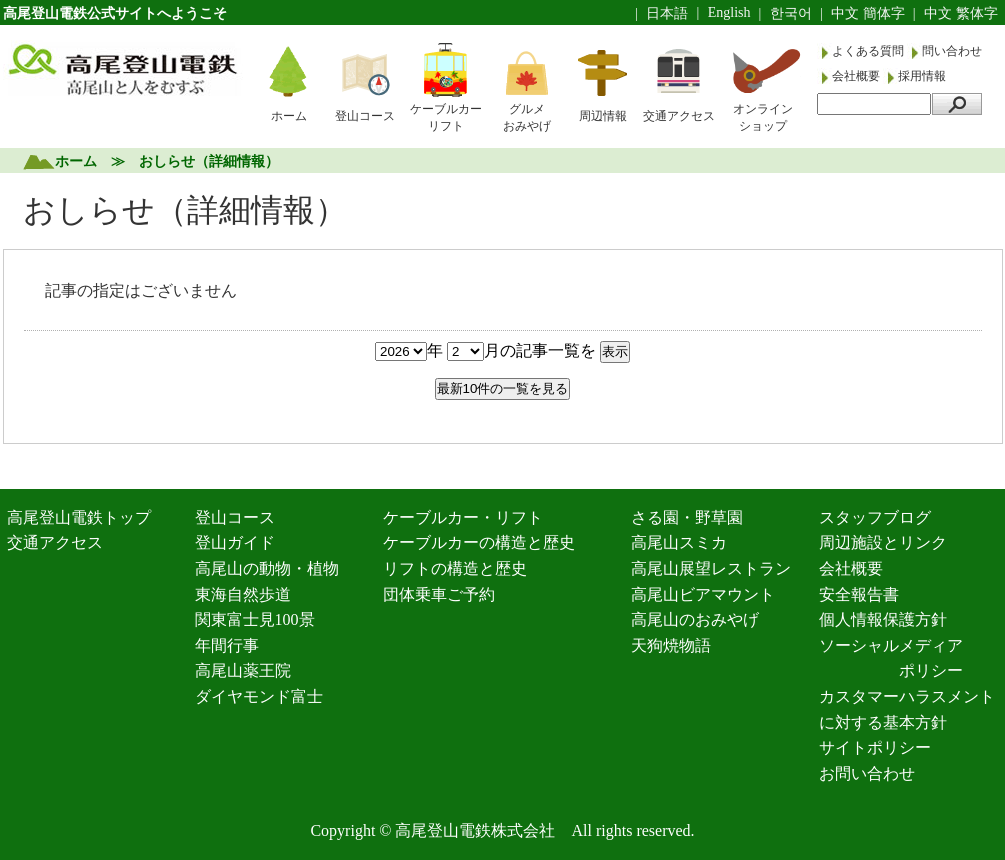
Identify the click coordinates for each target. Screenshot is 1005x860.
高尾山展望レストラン (711, 568)
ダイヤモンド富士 (259, 696)
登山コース (365, 116)
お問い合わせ (867, 773)
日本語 (667, 13)
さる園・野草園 (687, 517)
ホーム (289, 116)
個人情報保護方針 (883, 619)
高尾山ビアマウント (703, 594)
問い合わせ (952, 51)
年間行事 (227, 645)
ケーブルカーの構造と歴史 (479, 542)
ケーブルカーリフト (446, 117)
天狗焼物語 (671, 645)
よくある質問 (869, 51)
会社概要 (857, 76)
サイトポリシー (875, 747)
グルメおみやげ (527, 117)
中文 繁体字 (961, 13)
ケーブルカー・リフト (463, 517)
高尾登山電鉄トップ (79, 517)
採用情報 (922, 76)
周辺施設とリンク (883, 542)
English (729, 12)
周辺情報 (603, 116)
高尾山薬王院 (243, 670)
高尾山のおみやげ (695, 619)
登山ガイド (235, 542)
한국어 (791, 13)
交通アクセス (679, 116)
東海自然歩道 (243, 594)
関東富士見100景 (255, 619)
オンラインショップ (763, 117)
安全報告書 (859, 594)
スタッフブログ (875, 517)
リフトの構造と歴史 (455, 568)
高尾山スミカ (679, 542)
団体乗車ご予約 (439, 594)
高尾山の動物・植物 (267, 568)
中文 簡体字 (868, 13)
